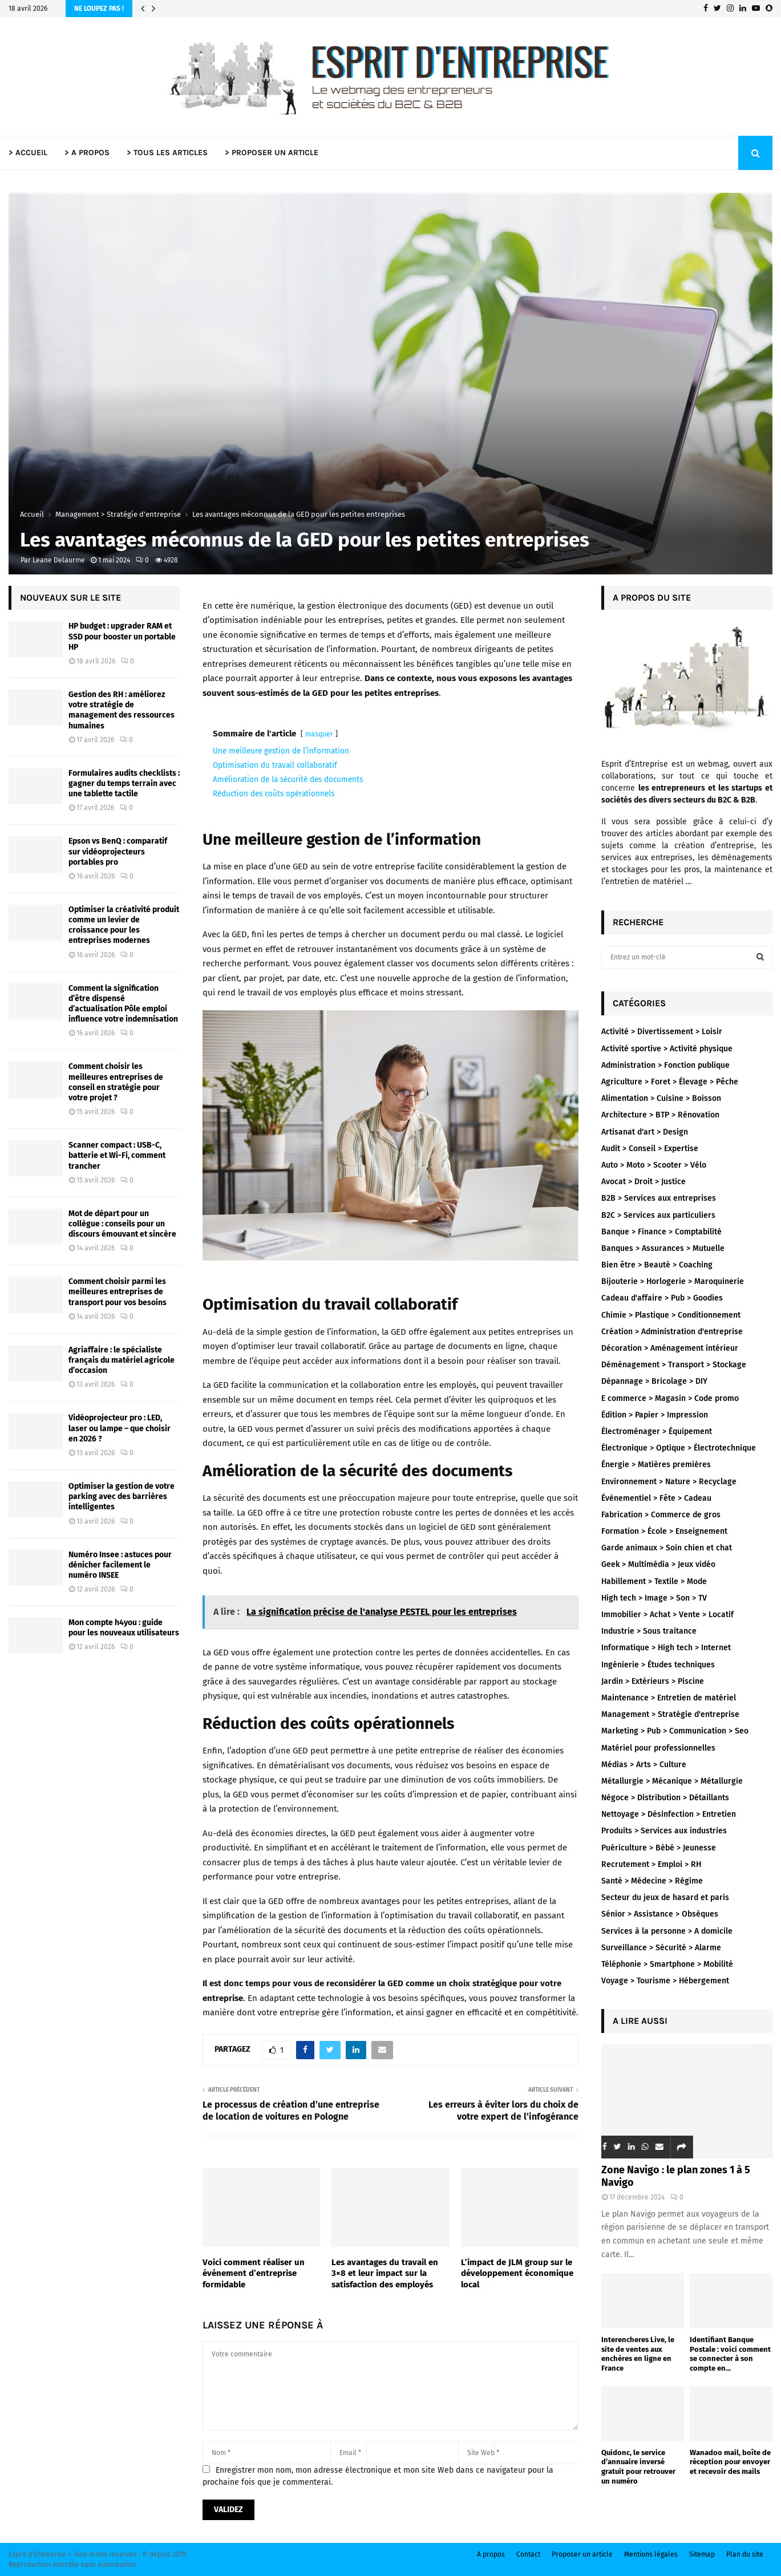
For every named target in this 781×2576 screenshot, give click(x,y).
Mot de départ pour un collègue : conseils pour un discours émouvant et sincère (122, 1224)
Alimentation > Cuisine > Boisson (661, 1098)
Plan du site (744, 2554)
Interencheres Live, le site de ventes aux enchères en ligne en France (637, 2353)
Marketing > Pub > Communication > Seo (674, 1731)
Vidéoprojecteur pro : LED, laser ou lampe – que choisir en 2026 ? (119, 1428)
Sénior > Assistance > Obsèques (659, 1914)
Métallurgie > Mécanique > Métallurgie (672, 1781)
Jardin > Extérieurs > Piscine (652, 1681)
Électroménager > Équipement (656, 1431)
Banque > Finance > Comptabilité (661, 1232)
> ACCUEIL (28, 152)
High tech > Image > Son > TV (654, 1598)
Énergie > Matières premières (656, 1464)
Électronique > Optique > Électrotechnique (678, 1448)
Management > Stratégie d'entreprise (670, 1714)
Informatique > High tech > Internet (666, 1647)
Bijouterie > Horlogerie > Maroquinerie (672, 1281)
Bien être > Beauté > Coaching (657, 1265)
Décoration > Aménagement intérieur (669, 1348)
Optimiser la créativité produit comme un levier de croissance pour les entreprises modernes (123, 925)
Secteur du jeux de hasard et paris (665, 1897)
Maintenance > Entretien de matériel (668, 1698)
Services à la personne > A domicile (667, 1931)
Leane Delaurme (59, 560)
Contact (528, 2554)
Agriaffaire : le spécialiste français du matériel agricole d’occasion (121, 1360)
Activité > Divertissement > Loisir (661, 1031)
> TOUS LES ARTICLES (167, 152)
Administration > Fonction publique (665, 1065)
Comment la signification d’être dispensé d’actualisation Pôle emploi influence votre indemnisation (123, 1003)
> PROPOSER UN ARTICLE (271, 152)
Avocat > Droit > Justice (643, 1181)
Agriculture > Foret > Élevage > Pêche (669, 1082)
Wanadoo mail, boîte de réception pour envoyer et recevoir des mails (730, 2462)
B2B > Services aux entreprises (658, 1198)
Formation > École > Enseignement (664, 1531)
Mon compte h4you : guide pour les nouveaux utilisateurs (123, 1628)
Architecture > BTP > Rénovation (660, 1115)
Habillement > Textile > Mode (654, 1581)
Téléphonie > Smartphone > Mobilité (667, 1964)
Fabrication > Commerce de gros (661, 1515)
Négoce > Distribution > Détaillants (665, 1798)
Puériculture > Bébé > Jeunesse (658, 1848)
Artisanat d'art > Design (644, 1132)
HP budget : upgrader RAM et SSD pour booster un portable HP (122, 636)
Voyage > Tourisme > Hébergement (665, 1981)
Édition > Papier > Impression (654, 1415)
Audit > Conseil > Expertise (649, 1148)
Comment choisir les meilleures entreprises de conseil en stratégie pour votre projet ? (115, 1082)
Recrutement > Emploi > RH (651, 1864)
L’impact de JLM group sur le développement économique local (517, 2273)
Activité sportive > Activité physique (667, 1049)
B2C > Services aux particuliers (658, 1215)
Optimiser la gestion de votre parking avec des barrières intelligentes (121, 1496)
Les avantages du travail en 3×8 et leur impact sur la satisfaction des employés (384, 2273)
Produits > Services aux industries (664, 1831)
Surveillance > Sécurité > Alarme (661, 1948)
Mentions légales (651, 2554)
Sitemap (702, 2554)
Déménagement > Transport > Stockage (673, 1365)
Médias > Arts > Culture (643, 1764)
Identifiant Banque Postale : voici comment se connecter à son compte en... (730, 2353)
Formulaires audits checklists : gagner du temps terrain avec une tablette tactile (124, 783)
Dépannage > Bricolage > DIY (654, 1381)
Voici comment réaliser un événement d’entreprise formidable (254, 2273)
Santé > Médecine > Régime (652, 1881)
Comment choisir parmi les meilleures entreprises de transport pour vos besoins (117, 1292)
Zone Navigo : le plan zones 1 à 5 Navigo (675, 2176)
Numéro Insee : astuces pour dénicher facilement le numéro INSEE (120, 1565)
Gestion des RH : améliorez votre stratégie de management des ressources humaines (121, 710)
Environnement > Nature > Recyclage (669, 1482)
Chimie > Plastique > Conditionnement (670, 1315)
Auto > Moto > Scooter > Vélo (653, 1165)
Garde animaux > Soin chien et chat (666, 1548)
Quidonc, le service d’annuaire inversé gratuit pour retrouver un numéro (638, 2466)
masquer (319, 734)
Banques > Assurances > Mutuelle (663, 1248)
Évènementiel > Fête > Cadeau (656, 1498)
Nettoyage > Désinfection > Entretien (668, 1814)
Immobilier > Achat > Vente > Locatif (667, 1614)
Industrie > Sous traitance (649, 1631)
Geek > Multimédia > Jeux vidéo (658, 1564)
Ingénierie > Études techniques (658, 1665)
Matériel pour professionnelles (658, 1748)
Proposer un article (582, 2554)
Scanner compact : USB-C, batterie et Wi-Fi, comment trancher (116, 1155)
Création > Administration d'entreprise (672, 1331)
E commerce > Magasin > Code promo (670, 1398)
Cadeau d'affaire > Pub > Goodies (662, 1298)
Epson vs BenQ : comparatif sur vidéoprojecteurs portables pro (117, 851)
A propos (491, 2554)
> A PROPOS (87, 152)
